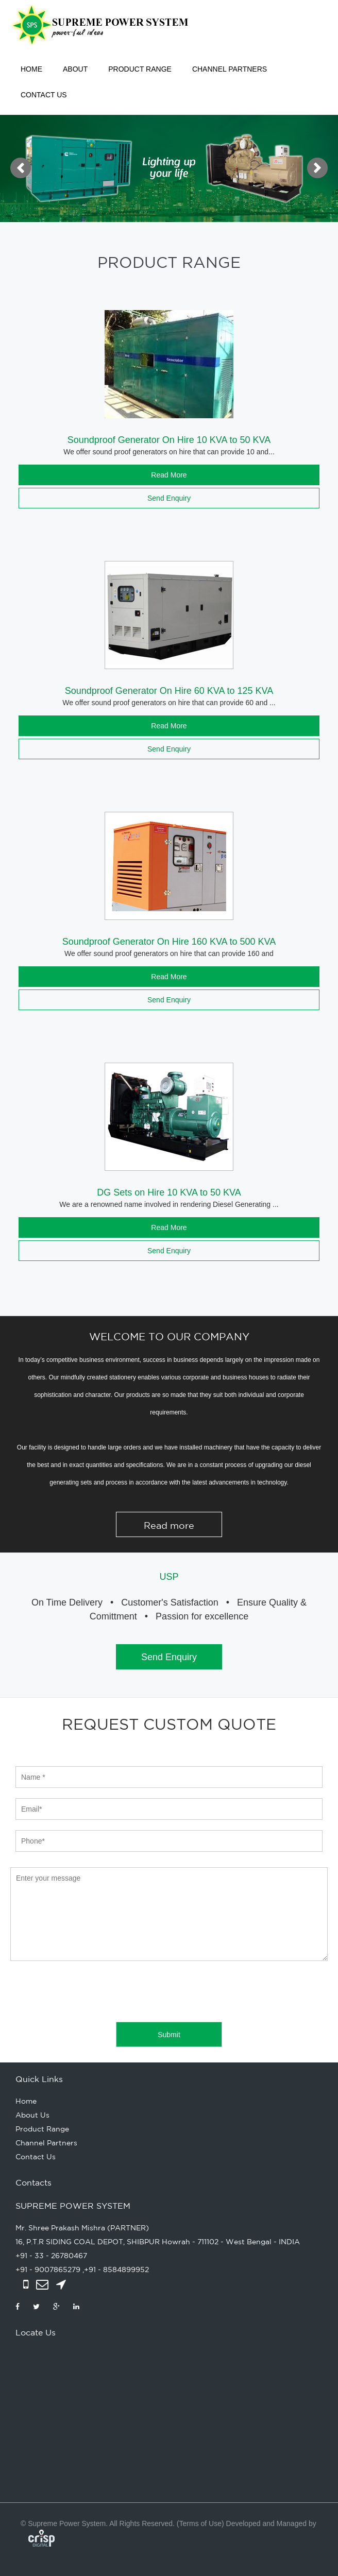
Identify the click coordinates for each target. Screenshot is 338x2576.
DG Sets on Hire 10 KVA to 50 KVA (169, 1192)
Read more (169, 1525)
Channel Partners (229, 69)
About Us (32, 2115)
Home (31, 69)
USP (168, 1577)
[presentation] (88, 1991)
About (75, 69)
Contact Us (44, 95)
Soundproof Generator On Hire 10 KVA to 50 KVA (169, 440)
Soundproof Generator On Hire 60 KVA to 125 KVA (169, 691)
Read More (169, 475)
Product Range (140, 69)
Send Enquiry (169, 498)
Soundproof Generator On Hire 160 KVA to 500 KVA (169, 941)
